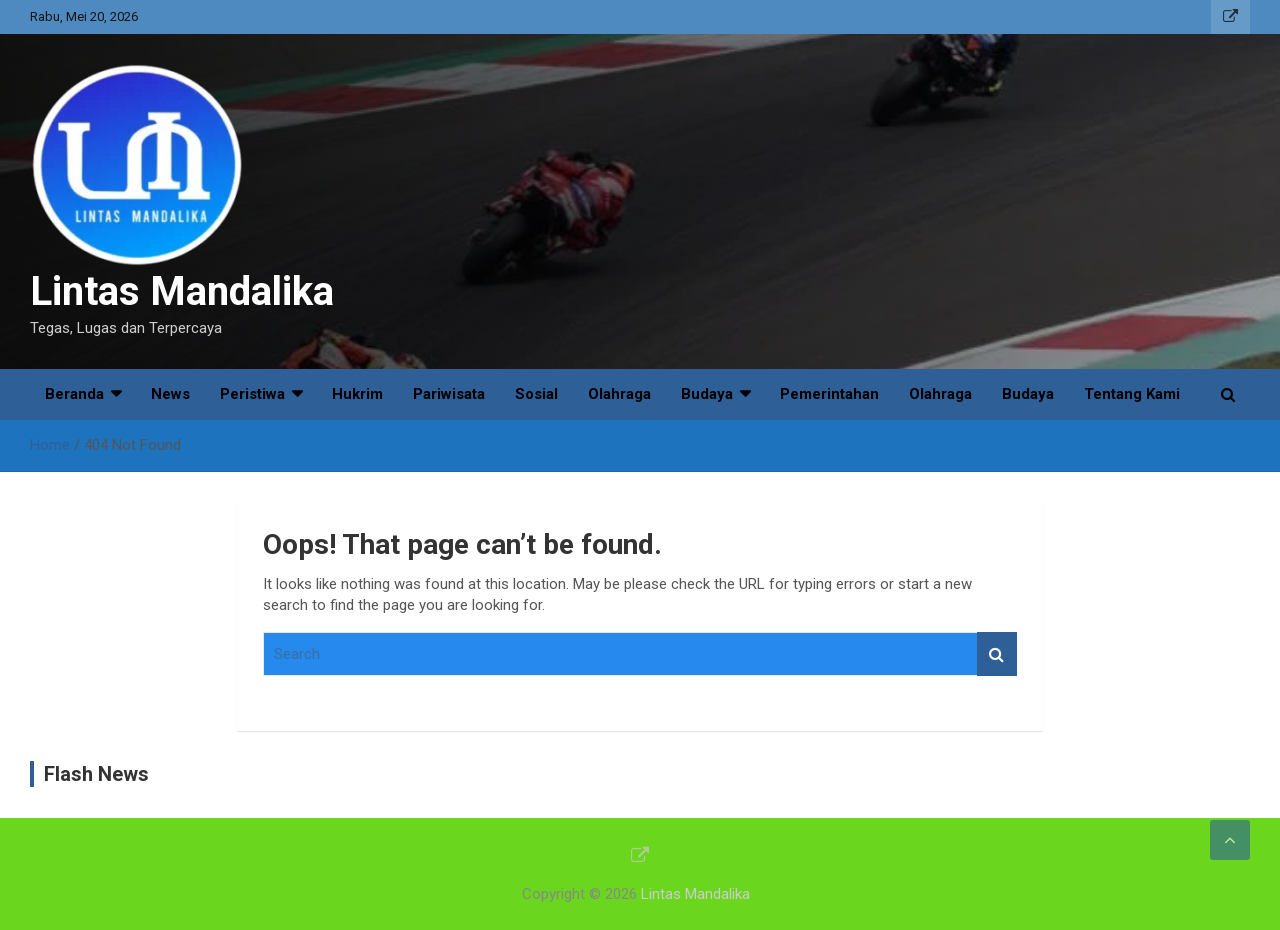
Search (997, 654)
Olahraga (619, 394)
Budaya (707, 394)
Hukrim (357, 394)
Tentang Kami (1132, 394)
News (170, 394)
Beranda (74, 394)
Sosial (536, 394)
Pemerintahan (829, 394)
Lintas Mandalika (182, 291)
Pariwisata (449, 394)
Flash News (96, 774)
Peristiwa (252, 394)
